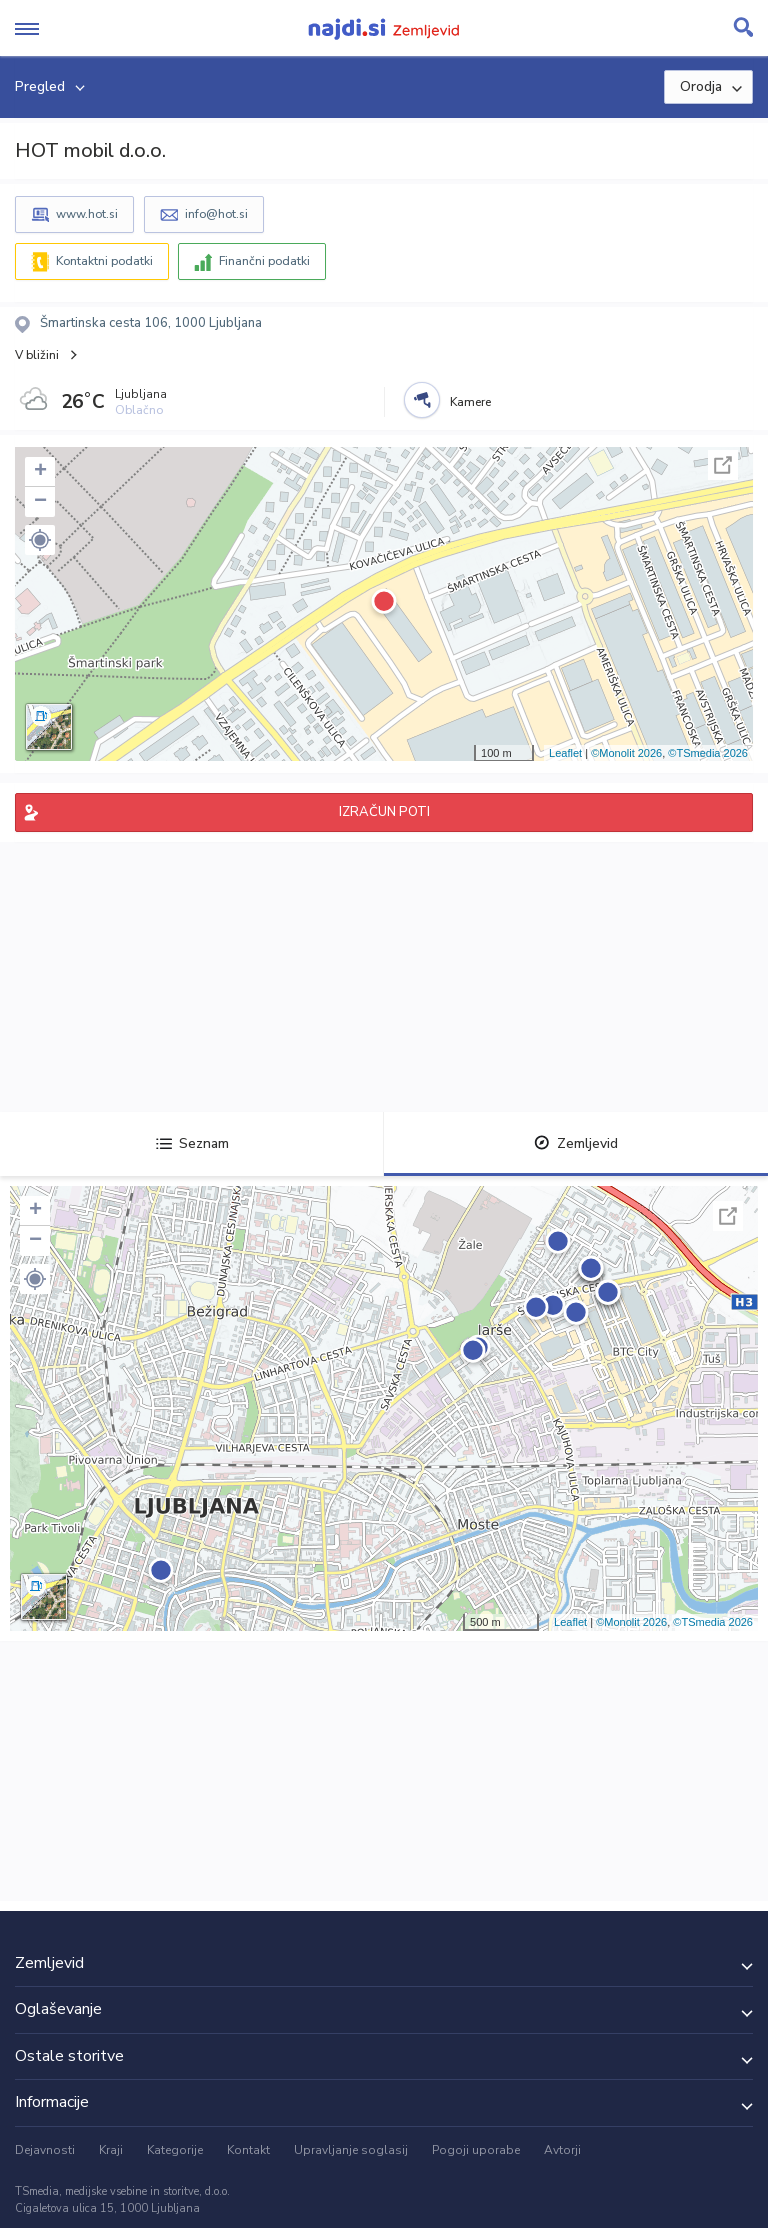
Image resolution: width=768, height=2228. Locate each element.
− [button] (40, 502)
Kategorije (175, 2150)
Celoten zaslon (723, 465)
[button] (40, 540)
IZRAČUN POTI (384, 812)
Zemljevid (576, 1143)
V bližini (37, 355)
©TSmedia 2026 (708, 753)
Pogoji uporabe (476, 2150)
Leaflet (565, 753)
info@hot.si (216, 214)
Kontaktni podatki (104, 261)
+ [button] (40, 472)
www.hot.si (87, 214)
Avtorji (562, 2150)
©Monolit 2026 (626, 753)
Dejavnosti (45, 2150)
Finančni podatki (264, 261)
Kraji (111, 2150)
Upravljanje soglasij (351, 2150)
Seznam (192, 1143)
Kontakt (248, 2150)
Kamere (470, 402)
